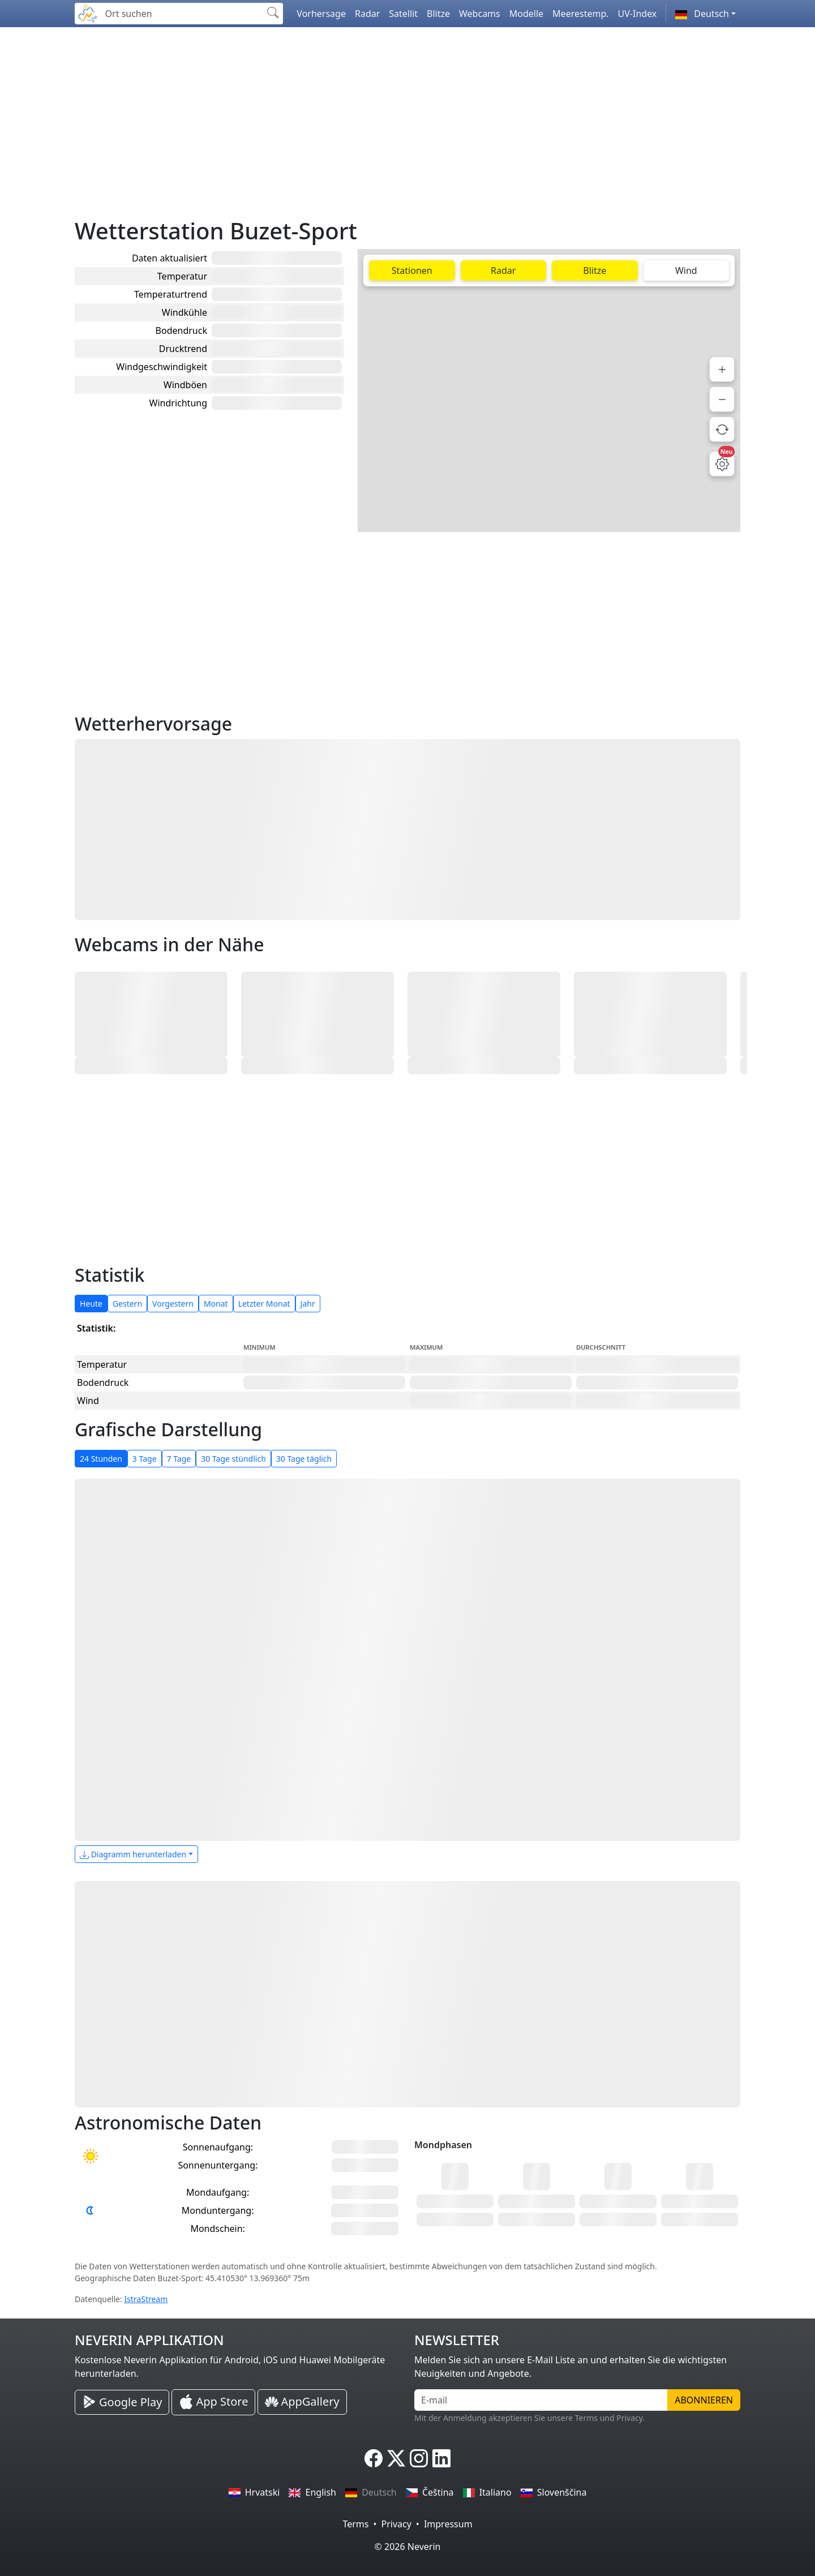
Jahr (308, 1303)
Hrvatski (254, 2492)
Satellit (403, 13)
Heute (91, 1303)
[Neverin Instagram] (419, 2458)
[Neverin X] (396, 2458)
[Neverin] (87, 12)
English (312, 2492)
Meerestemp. (580, 13)
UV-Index (637, 13)
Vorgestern (173, 1303)
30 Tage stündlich (233, 1458)
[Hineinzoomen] (722, 369)
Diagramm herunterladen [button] (133, 1854)
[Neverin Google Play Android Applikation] (122, 2402)
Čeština (430, 2492)
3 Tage (144, 1458)
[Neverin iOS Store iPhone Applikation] (213, 2402)
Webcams (479, 13)
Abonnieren (704, 2400)
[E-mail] (541, 2400)
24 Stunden (101, 1458)
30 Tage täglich (304, 1458)
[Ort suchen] (181, 13)
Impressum (448, 2524)
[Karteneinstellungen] (722, 463)
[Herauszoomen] (722, 399)
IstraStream (146, 2299)
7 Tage (179, 1458)
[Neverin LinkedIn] (441, 2458)
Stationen (412, 270)
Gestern (127, 1303)
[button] (705, 13)
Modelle (526, 13)
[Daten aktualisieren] (722, 429)
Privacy (396, 2524)
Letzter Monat (264, 1303)
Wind (686, 270)
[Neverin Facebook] (373, 2458)
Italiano (487, 2492)
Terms (355, 2524)
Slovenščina (554, 2492)
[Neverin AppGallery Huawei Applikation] (302, 2402)
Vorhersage (321, 13)
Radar (367, 13)
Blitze (438, 13)
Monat (216, 1303)
